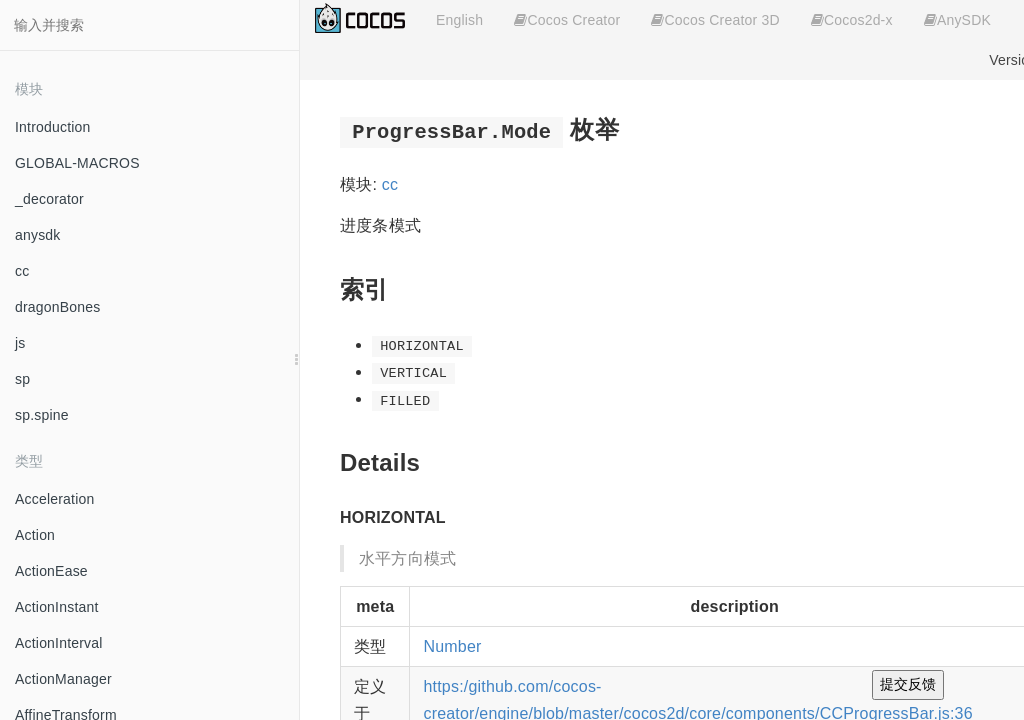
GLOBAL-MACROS (77, 163)
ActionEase (51, 571)
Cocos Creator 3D (715, 20)
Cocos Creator (567, 20)
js (20, 343)
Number (452, 646)
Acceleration (54, 499)
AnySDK (957, 20)
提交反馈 (908, 684)
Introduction (53, 127)
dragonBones (58, 307)
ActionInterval (59, 643)
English (459, 20)
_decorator (49, 199)
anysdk (38, 235)
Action (35, 535)
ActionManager (63, 679)
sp (22, 379)
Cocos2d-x (852, 20)
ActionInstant (57, 607)
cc (22, 271)
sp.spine (42, 415)
